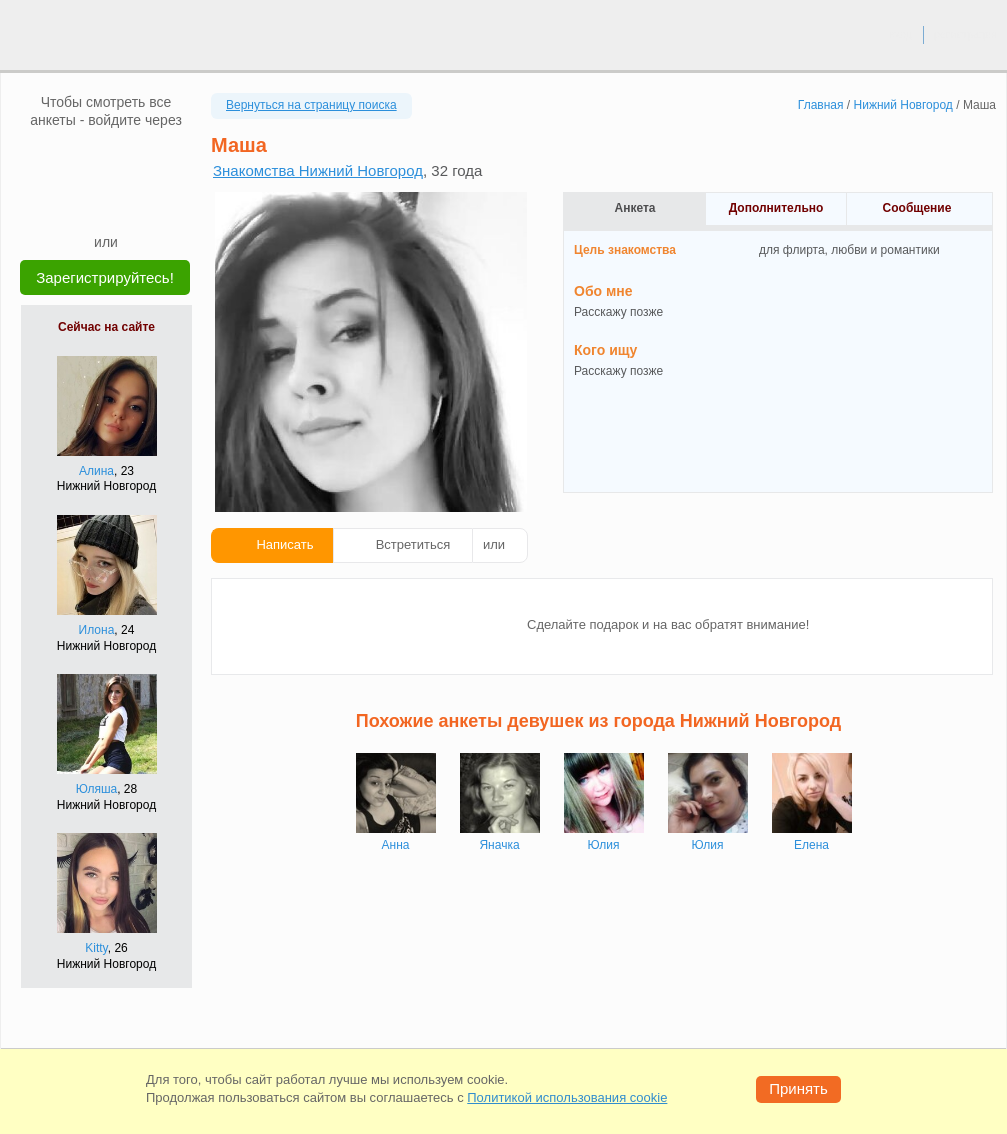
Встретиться (413, 544)
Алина (96, 471)
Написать (284, 544)
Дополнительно (776, 208)
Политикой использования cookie (567, 1097)
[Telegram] (125, 202)
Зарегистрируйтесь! (105, 277)
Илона (97, 630)
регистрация (965, 34)
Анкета (635, 208)
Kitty (96, 948)
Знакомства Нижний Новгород (318, 170)
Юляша (96, 789)
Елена (811, 845)
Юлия (604, 845)
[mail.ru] (106, 159)
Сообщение (917, 208)
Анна (396, 845)
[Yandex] (87, 202)
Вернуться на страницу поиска (311, 105)
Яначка (499, 845)
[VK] (68, 159)
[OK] (144, 159)
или (494, 544)
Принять (798, 1088)
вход (900, 34)
